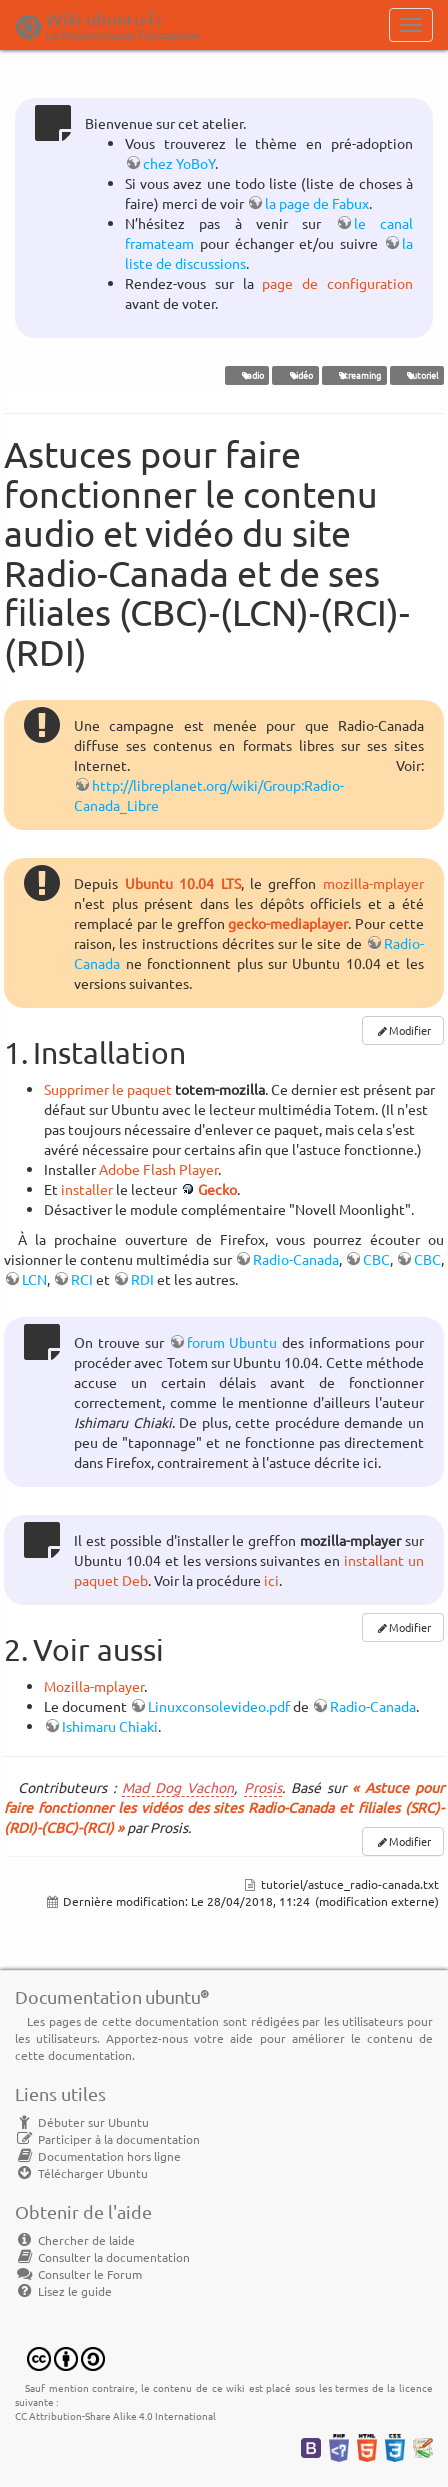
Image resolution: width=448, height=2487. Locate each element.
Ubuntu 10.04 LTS (183, 883)
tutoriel (416, 375)
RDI (142, 1279)
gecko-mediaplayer (288, 923)
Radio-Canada (296, 1259)
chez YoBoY (179, 163)
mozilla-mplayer (373, 883)
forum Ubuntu (232, 1342)
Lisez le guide (63, 2291)
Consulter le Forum (78, 2274)
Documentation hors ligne (98, 2156)
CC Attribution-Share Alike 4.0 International (115, 2415)
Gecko (217, 1189)
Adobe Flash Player (158, 1169)
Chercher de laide (75, 2240)
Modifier (410, 1030)
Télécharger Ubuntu (81, 2173)
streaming (354, 375)
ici (271, 1580)
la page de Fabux (317, 203)
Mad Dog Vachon (178, 1787)
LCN (34, 1279)
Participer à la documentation (107, 2139)
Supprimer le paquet (108, 1089)
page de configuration (337, 283)
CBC (376, 1259)
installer (87, 1189)
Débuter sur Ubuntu (82, 2122)
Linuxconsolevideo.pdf (219, 1706)
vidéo (295, 375)
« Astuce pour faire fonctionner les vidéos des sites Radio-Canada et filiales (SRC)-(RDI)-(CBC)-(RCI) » (224, 1807)
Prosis (263, 1787)
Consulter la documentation (102, 2257)
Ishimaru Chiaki (110, 1726)
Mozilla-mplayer (94, 1686)
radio (247, 375)
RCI (82, 1279)
